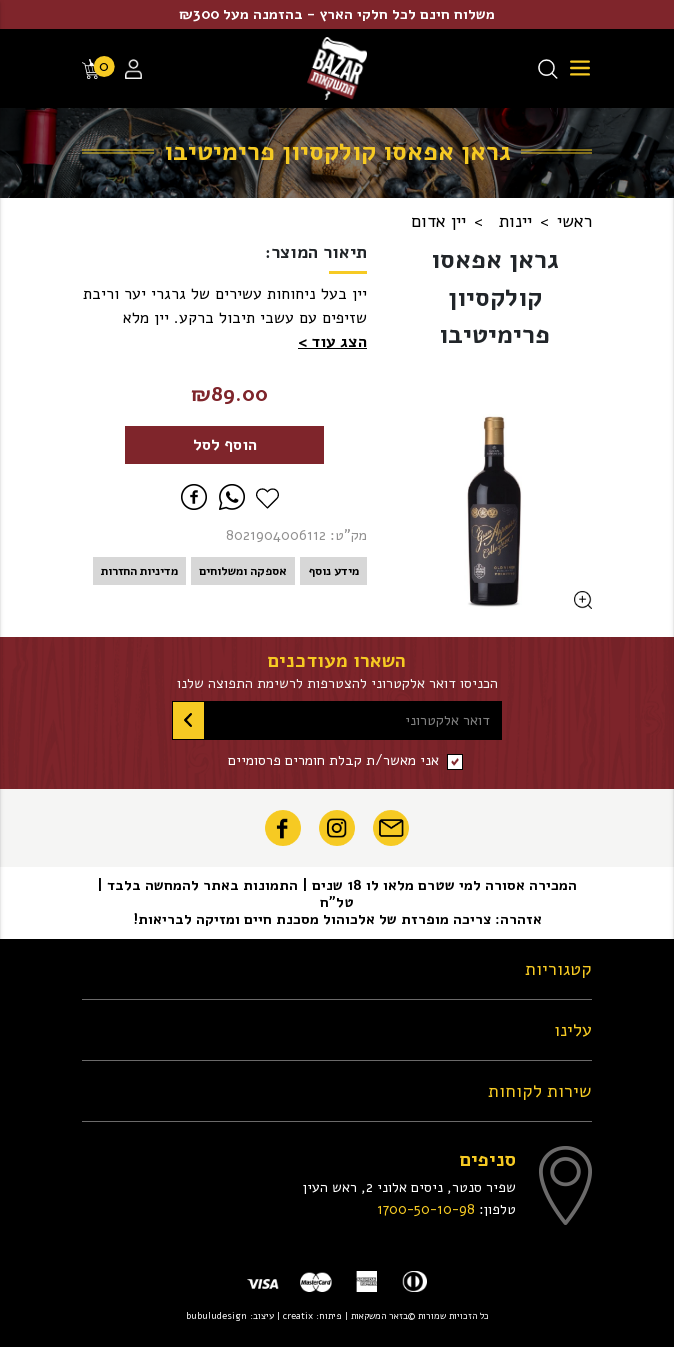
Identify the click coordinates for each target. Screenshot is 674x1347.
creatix (298, 1315)
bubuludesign (216, 1315)
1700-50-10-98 (426, 1209)
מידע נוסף (333, 571)
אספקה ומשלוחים (243, 571)
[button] (332, 342)
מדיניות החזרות (139, 571)
